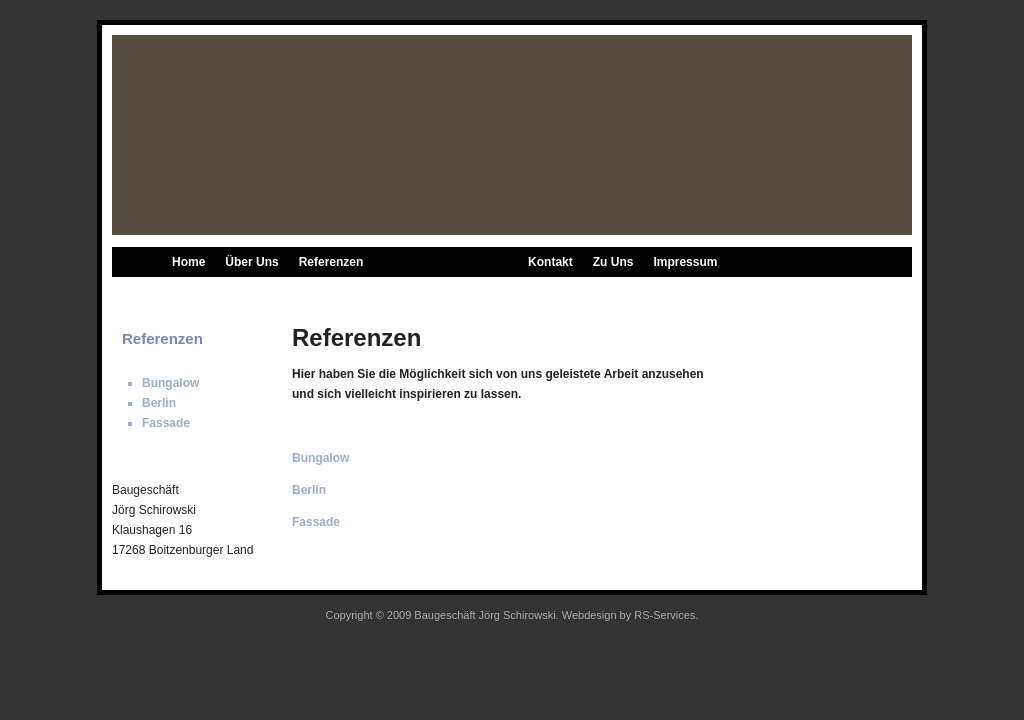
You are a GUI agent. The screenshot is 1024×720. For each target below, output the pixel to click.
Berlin (423, 292)
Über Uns (251, 262)
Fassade (484, 292)
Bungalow (357, 292)
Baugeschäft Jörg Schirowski (484, 615)
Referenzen (331, 262)
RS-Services (664, 615)
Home (188, 262)
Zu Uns (613, 262)
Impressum (685, 262)
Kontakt (550, 262)
